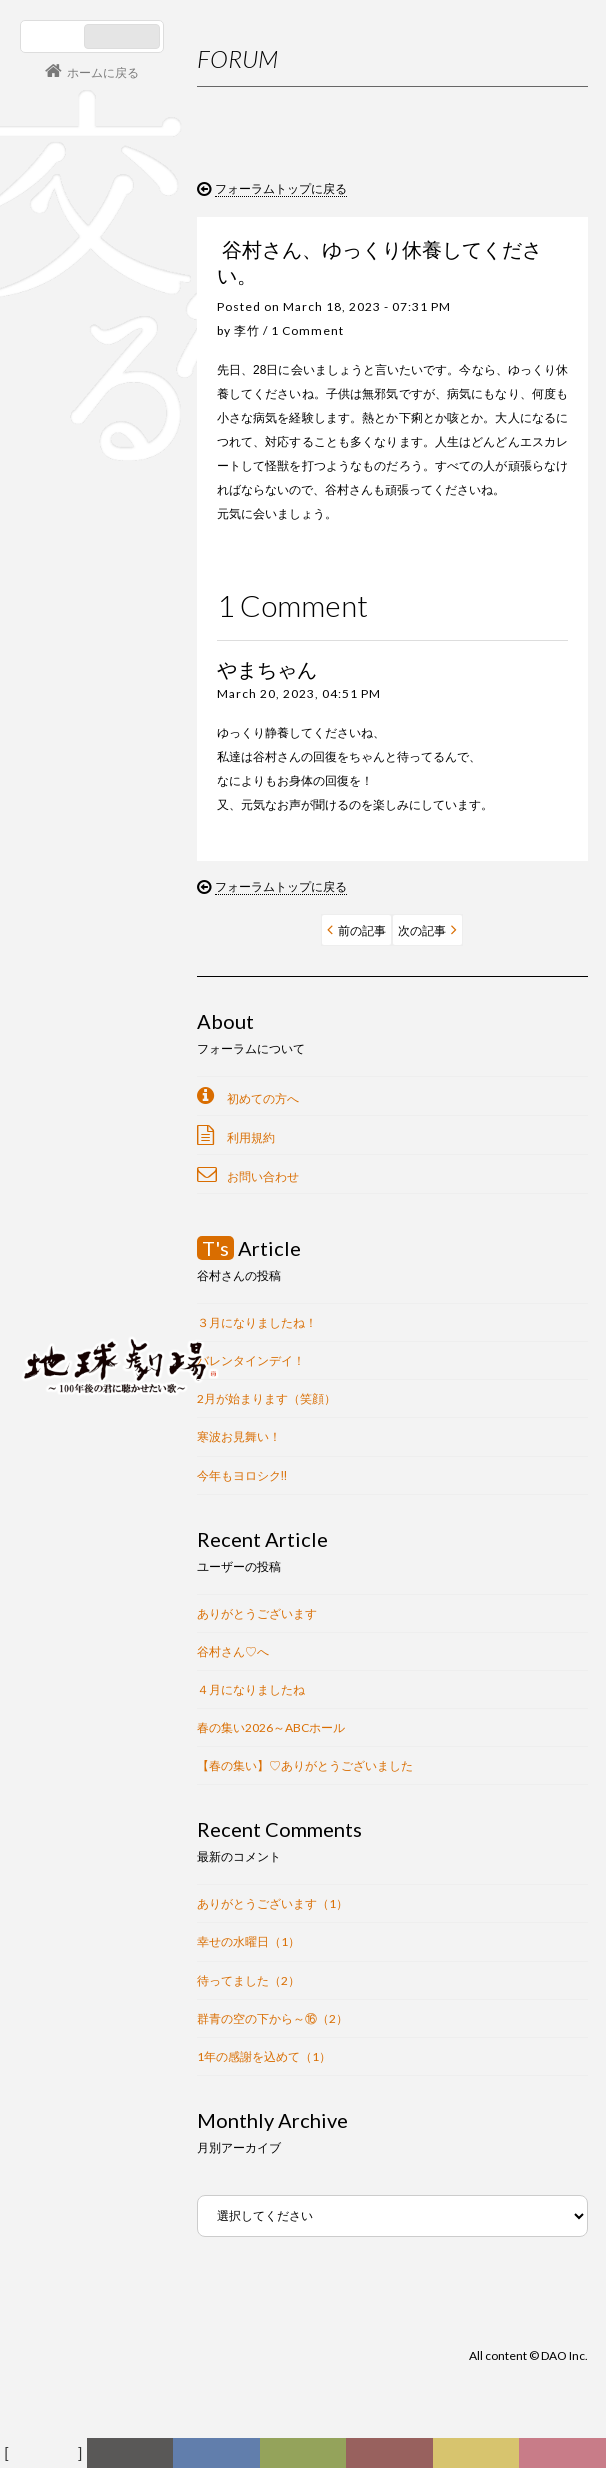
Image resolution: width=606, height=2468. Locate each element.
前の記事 (362, 930)
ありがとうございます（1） (272, 1903)
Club (565, 2454)
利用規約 (251, 1137)
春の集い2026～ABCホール (271, 1727)
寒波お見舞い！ (239, 1436)
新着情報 (137, 2458)
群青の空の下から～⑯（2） (272, 2018)
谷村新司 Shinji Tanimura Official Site (120, 1111)
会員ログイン (85, 1296)
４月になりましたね (251, 1689)
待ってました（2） (248, 1980)
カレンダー (396, 2458)
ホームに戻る (103, 73)
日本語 (54, 36)
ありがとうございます (257, 1613)
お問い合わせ (263, 1176)
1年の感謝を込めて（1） (264, 2056)
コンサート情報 (81, 1229)
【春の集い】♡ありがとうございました (305, 1765)
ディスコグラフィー (216, 2458)
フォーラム (46, 2454)
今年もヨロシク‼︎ (242, 1475)
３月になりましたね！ (257, 1322)
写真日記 (483, 2458)
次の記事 (422, 930)
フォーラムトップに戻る (281, 189)
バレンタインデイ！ (251, 1360)
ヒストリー (308, 2458)
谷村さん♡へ (233, 1651)
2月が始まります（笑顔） (266, 1398)
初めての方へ (263, 1098)
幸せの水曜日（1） (248, 1941)
